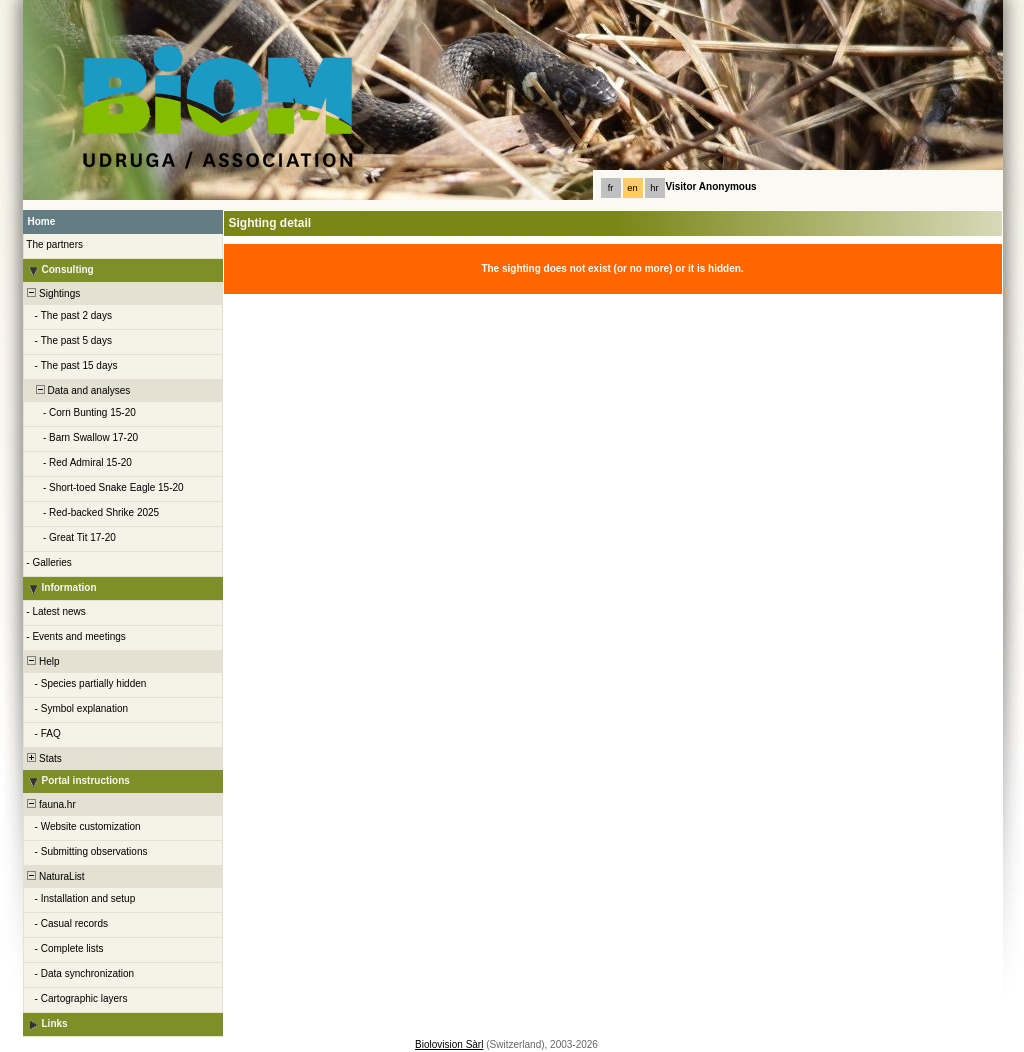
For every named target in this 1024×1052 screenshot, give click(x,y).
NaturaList (55, 876)
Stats (43, 758)
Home (42, 221)
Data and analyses (78, 390)
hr (654, 188)
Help (42, 661)
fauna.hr (50, 804)
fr (611, 188)
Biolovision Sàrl (449, 1044)
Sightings (53, 293)
